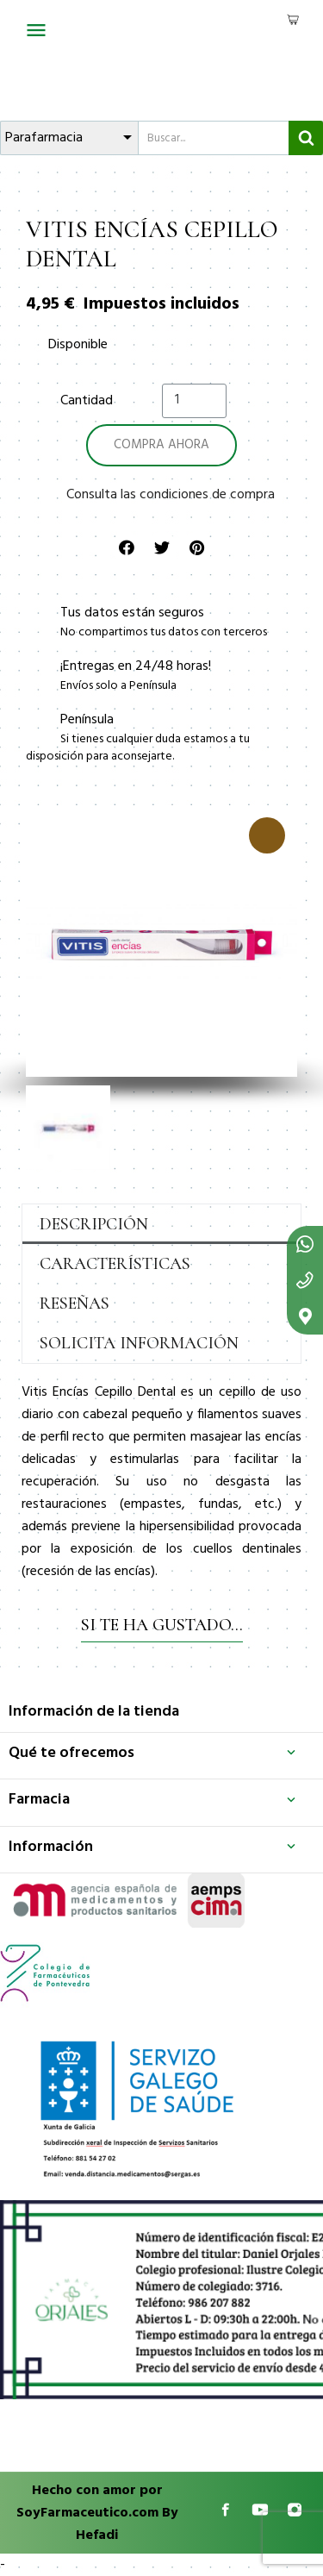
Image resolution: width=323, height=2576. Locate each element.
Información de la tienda (94, 1711)
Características (115, 1264)
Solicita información (139, 1343)
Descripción (94, 1224)
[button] (37, 940)
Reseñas (74, 1303)
